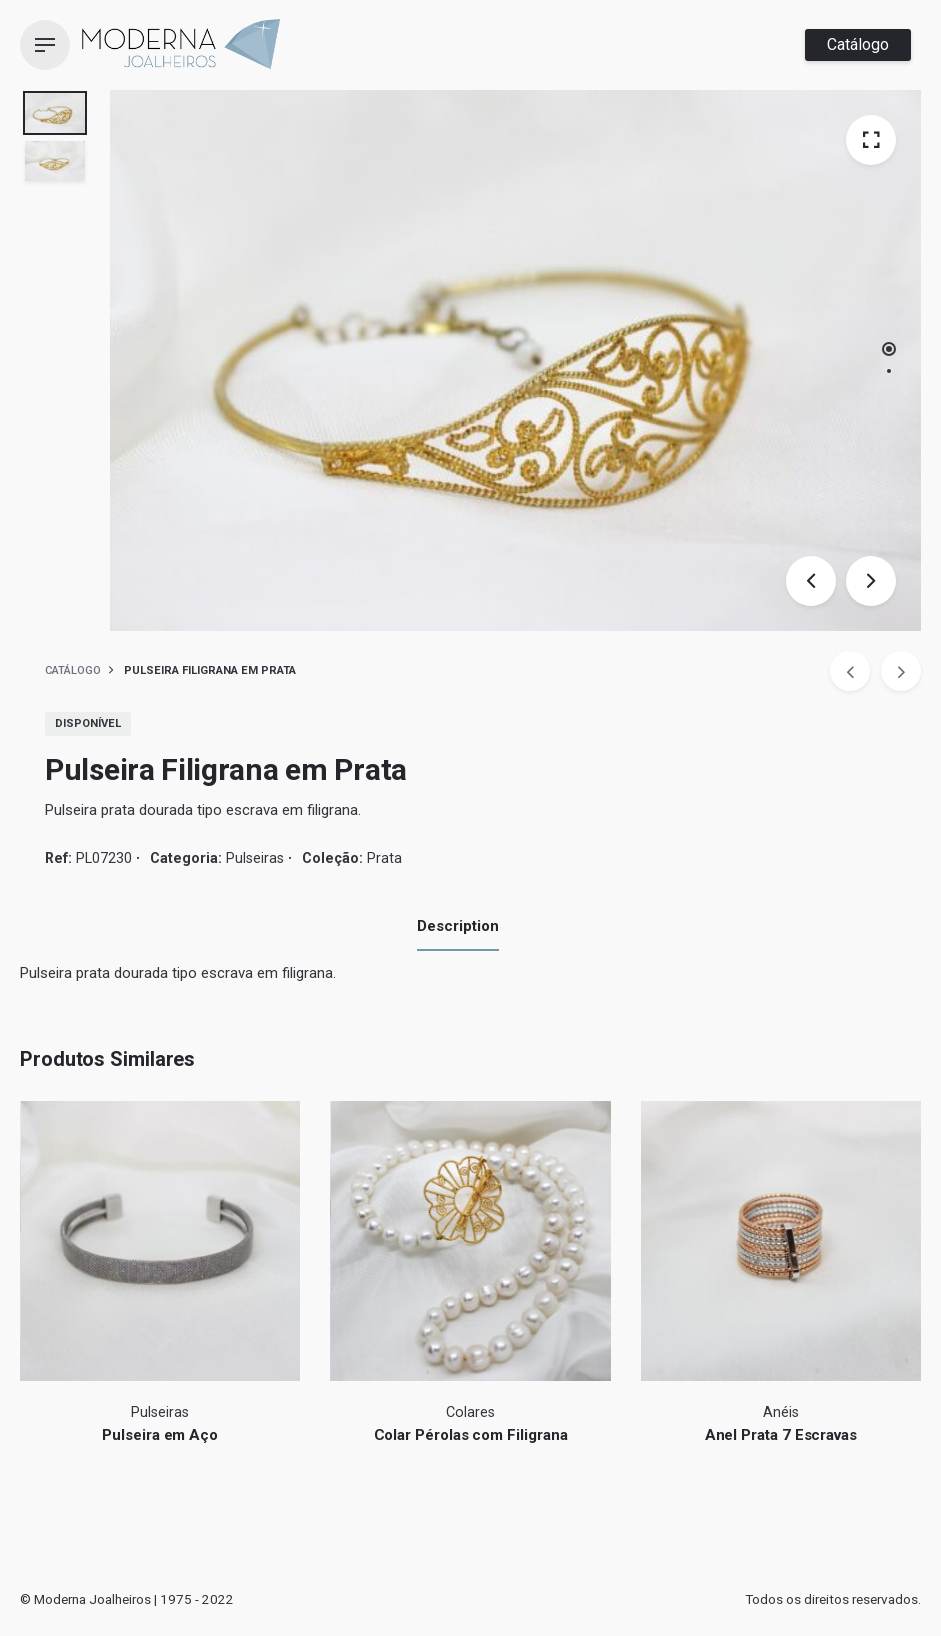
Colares (470, 1412)
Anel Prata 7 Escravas (781, 1435)
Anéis (781, 1412)
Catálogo (858, 44)
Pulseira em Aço (160, 1435)
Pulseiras (255, 858)
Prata (384, 858)
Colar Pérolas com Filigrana (471, 1435)
